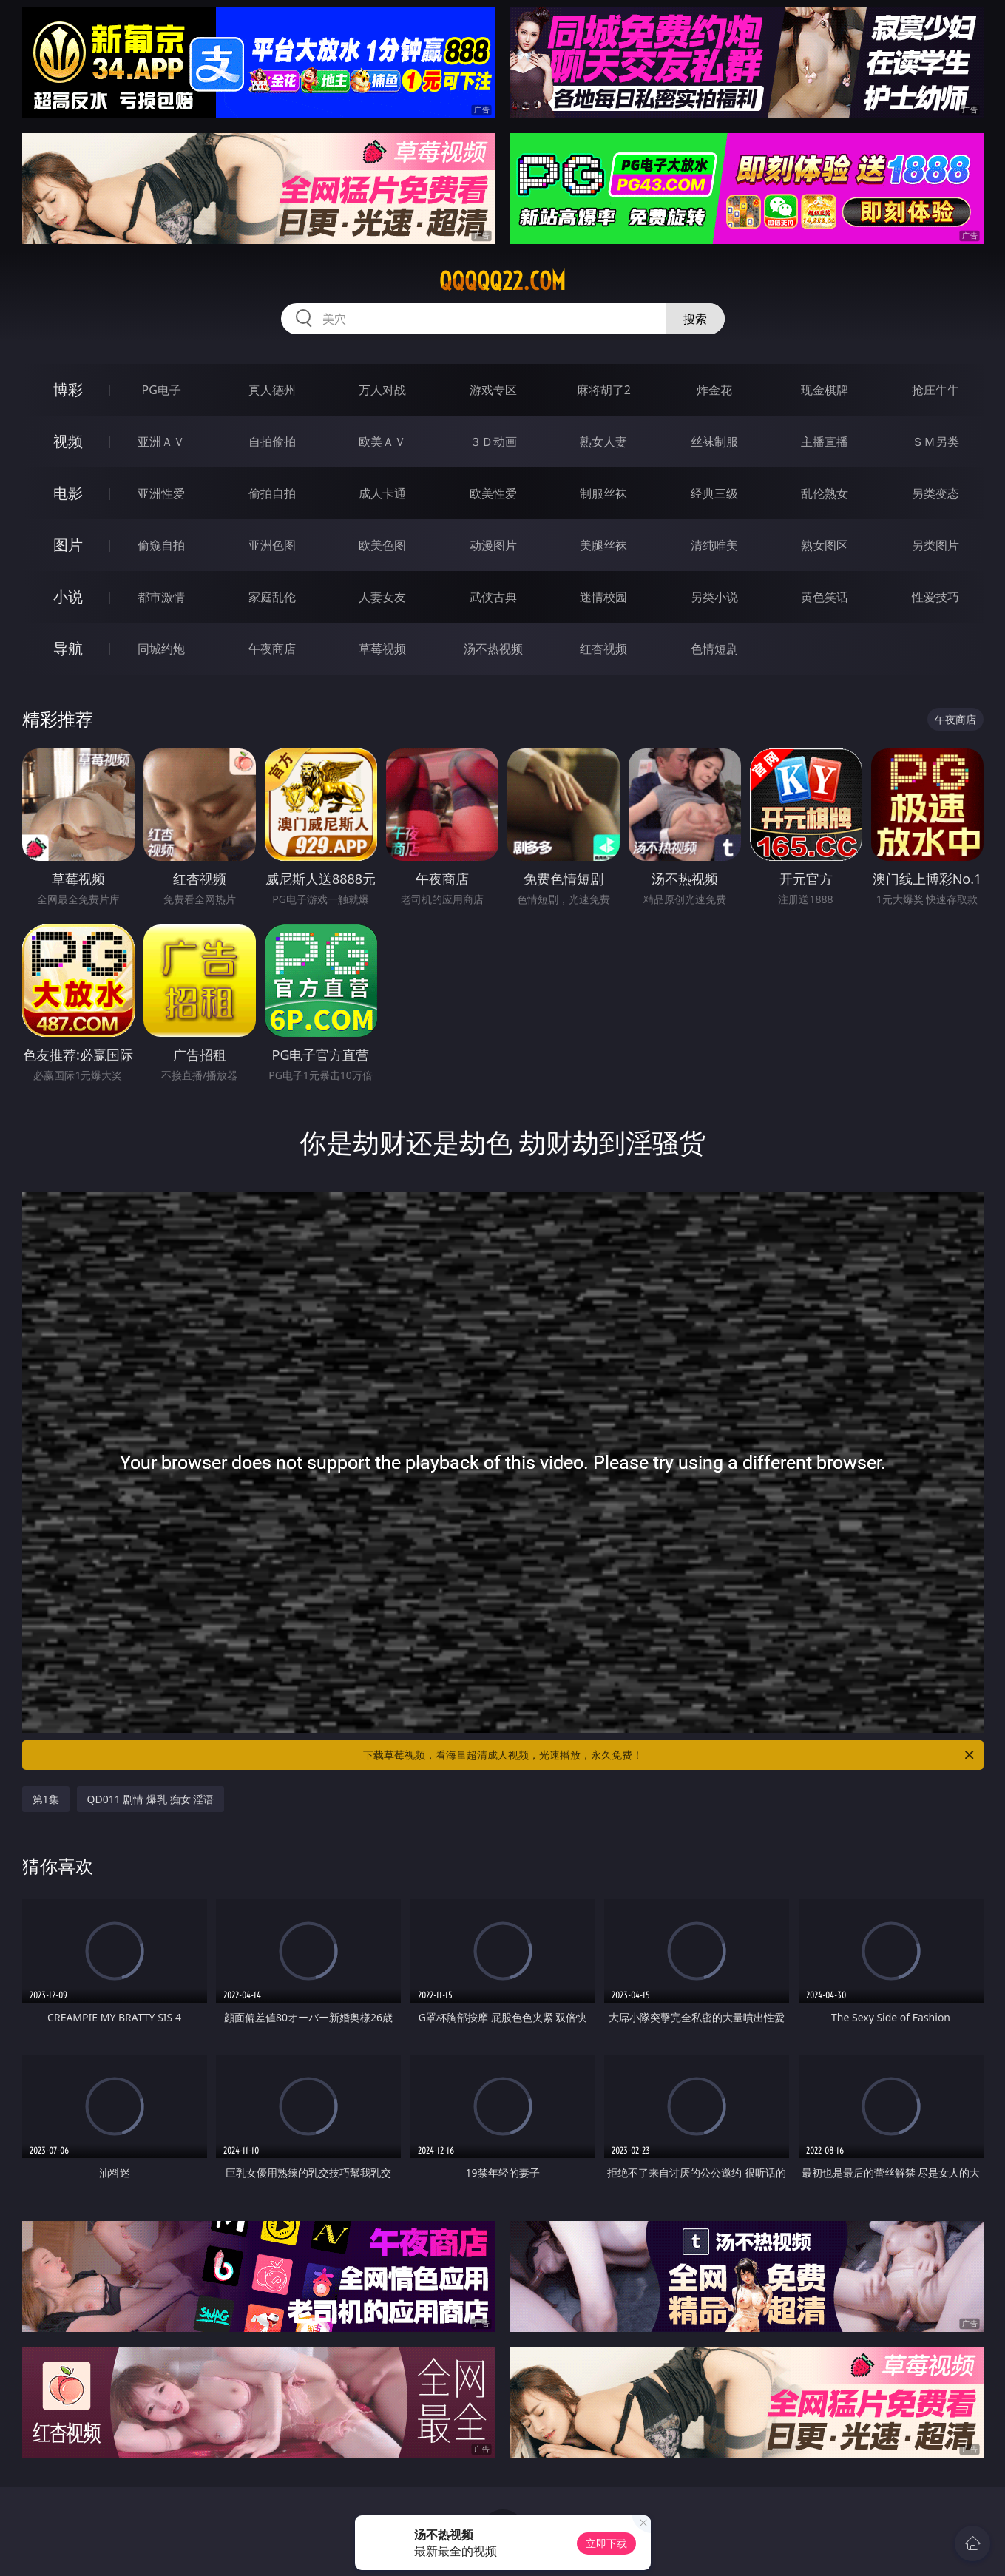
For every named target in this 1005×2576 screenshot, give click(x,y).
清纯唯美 (714, 545)
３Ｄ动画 (493, 441)
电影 (68, 493)
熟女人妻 (603, 441)
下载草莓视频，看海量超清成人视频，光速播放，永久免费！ (669, 1755)
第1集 (46, 1799)
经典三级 (714, 493)
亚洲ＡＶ (161, 441)
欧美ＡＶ (382, 441)
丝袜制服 (714, 441)
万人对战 (382, 390)
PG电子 (161, 390)
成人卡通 (382, 493)
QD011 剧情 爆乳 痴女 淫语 (150, 1799)
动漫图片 (493, 545)
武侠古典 (493, 597)
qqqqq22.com (502, 281)
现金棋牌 (824, 390)
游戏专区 (493, 390)
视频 (68, 441)
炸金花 (714, 390)
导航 (68, 648)
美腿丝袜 (603, 545)
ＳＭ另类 (935, 441)
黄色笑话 (824, 597)
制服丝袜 (603, 493)
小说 (68, 596)
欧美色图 (382, 545)
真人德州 (272, 390)
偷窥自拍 (161, 545)
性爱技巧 (935, 597)
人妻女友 (382, 597)
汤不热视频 (493, 648)
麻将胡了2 (604, 390)
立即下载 (606, 2543)
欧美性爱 (493, 493)
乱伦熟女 (824, 493)
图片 (68, 545)
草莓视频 (382, 648)
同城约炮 (161, 648)
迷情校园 (603, 597)
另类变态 (935, 493)
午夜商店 (272, 648)
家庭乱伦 (272, 597)
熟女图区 (824, 545)
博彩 (68, 389)
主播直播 (824, 441)
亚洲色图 (272, 545)
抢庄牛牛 (935, 390)
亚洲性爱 (161, 493)
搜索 (695, 319)
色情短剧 (714, 648)
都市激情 (161, 597)
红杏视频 (603, 648)
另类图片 (935, 545)
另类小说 (714, 597)
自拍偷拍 (272, 441)
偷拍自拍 (272, 493)
